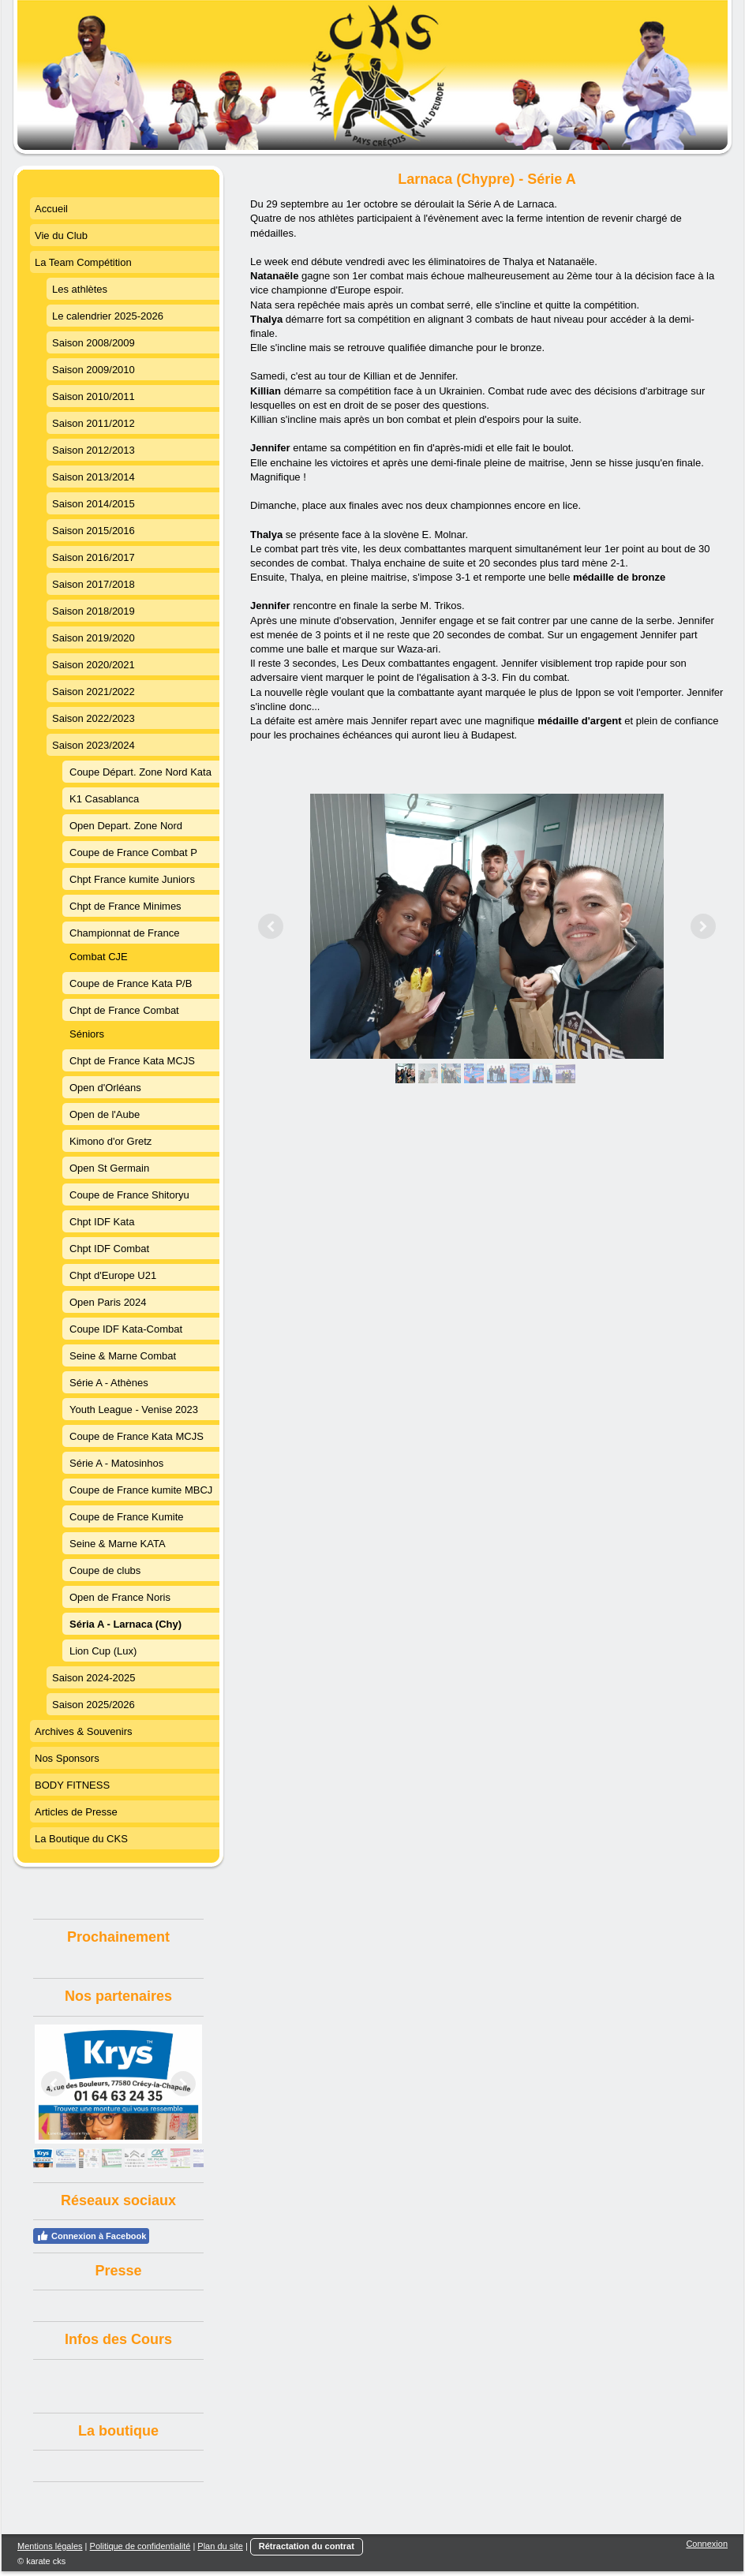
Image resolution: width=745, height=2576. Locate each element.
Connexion (707, 2543)
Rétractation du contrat (306, 2546)
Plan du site (219, 2546)
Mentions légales (50, 2546)
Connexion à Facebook (91, 2236)
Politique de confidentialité (140, 2546)
